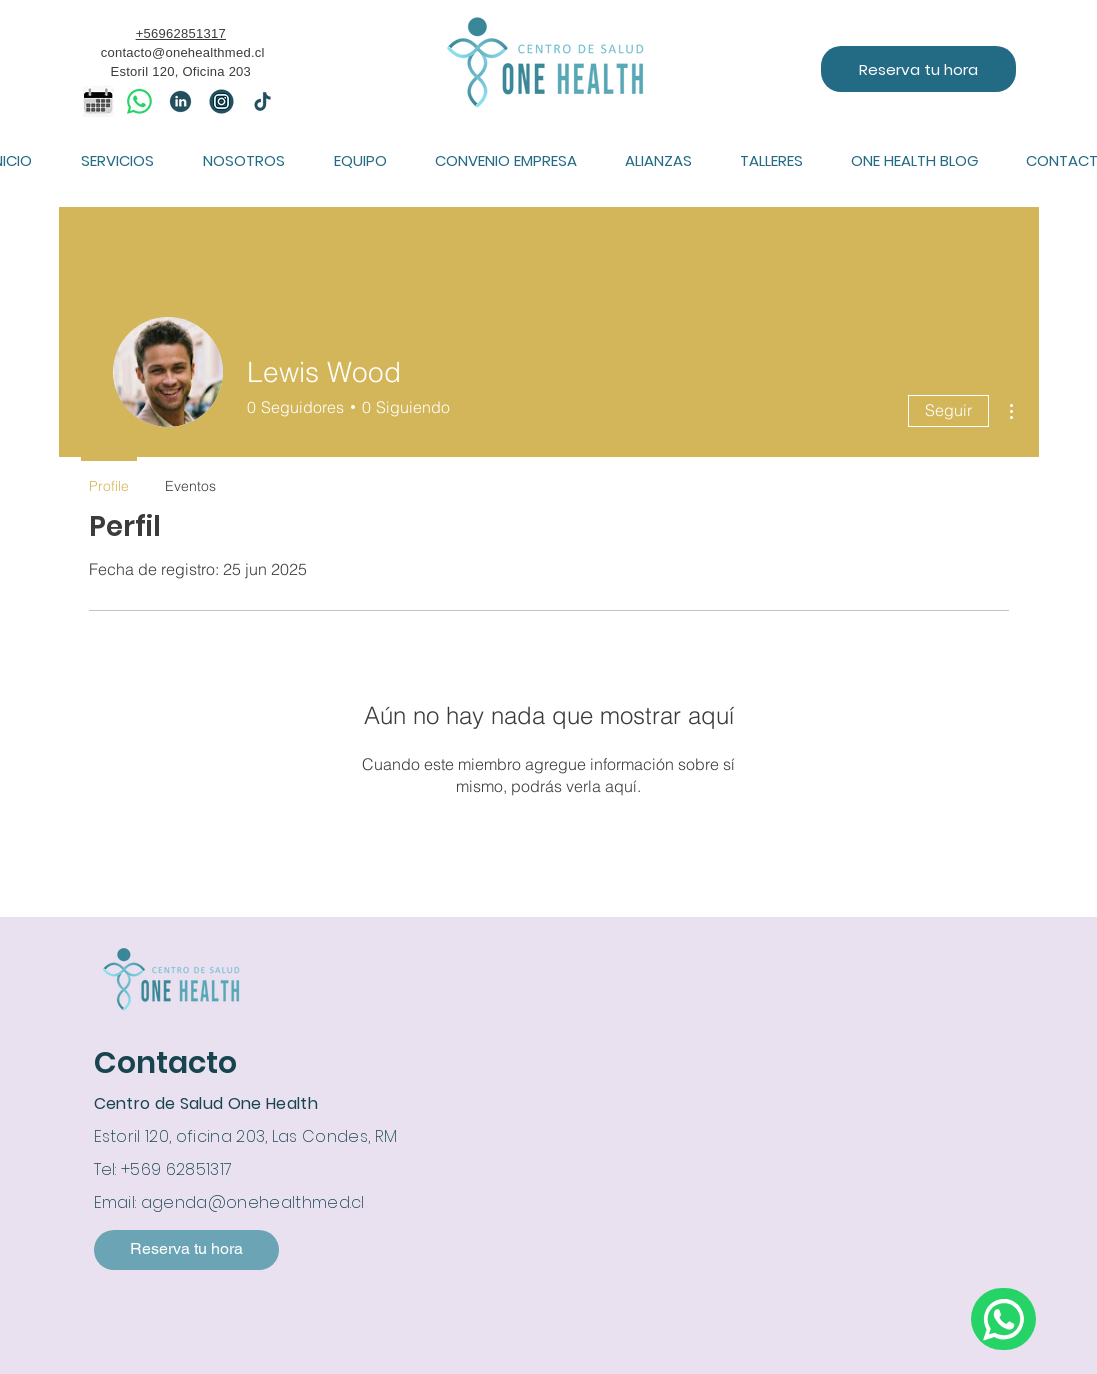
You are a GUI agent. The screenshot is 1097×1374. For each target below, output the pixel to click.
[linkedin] (180, 101)
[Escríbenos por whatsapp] (1003, 1319)
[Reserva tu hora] (918, 69)
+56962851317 (181, 33)
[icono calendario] (98, 101)
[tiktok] (262, 101)
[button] (118, 160)
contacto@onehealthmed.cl (183, 52)
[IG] (221, 101)
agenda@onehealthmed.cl (253, 1202)
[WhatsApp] (139, 101)
